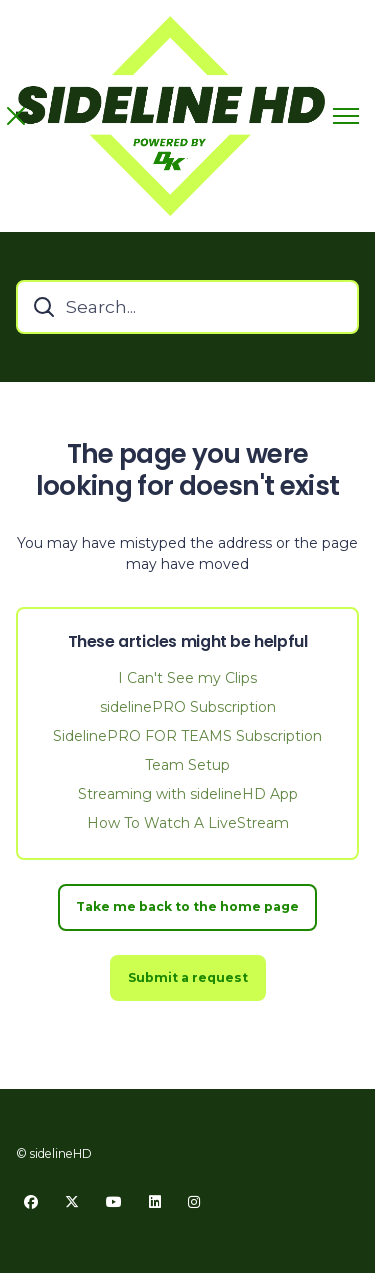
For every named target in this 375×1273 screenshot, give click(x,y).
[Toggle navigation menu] (346, 116)
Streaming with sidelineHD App (188, 794)
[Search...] (187, 307)
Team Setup (187, 765)
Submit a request (188, 977)
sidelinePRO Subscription (188, 707)
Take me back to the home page (187, 906)
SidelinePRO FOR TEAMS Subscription (187, 736)
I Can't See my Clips (187, 678)
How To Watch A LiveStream (188, 823)
